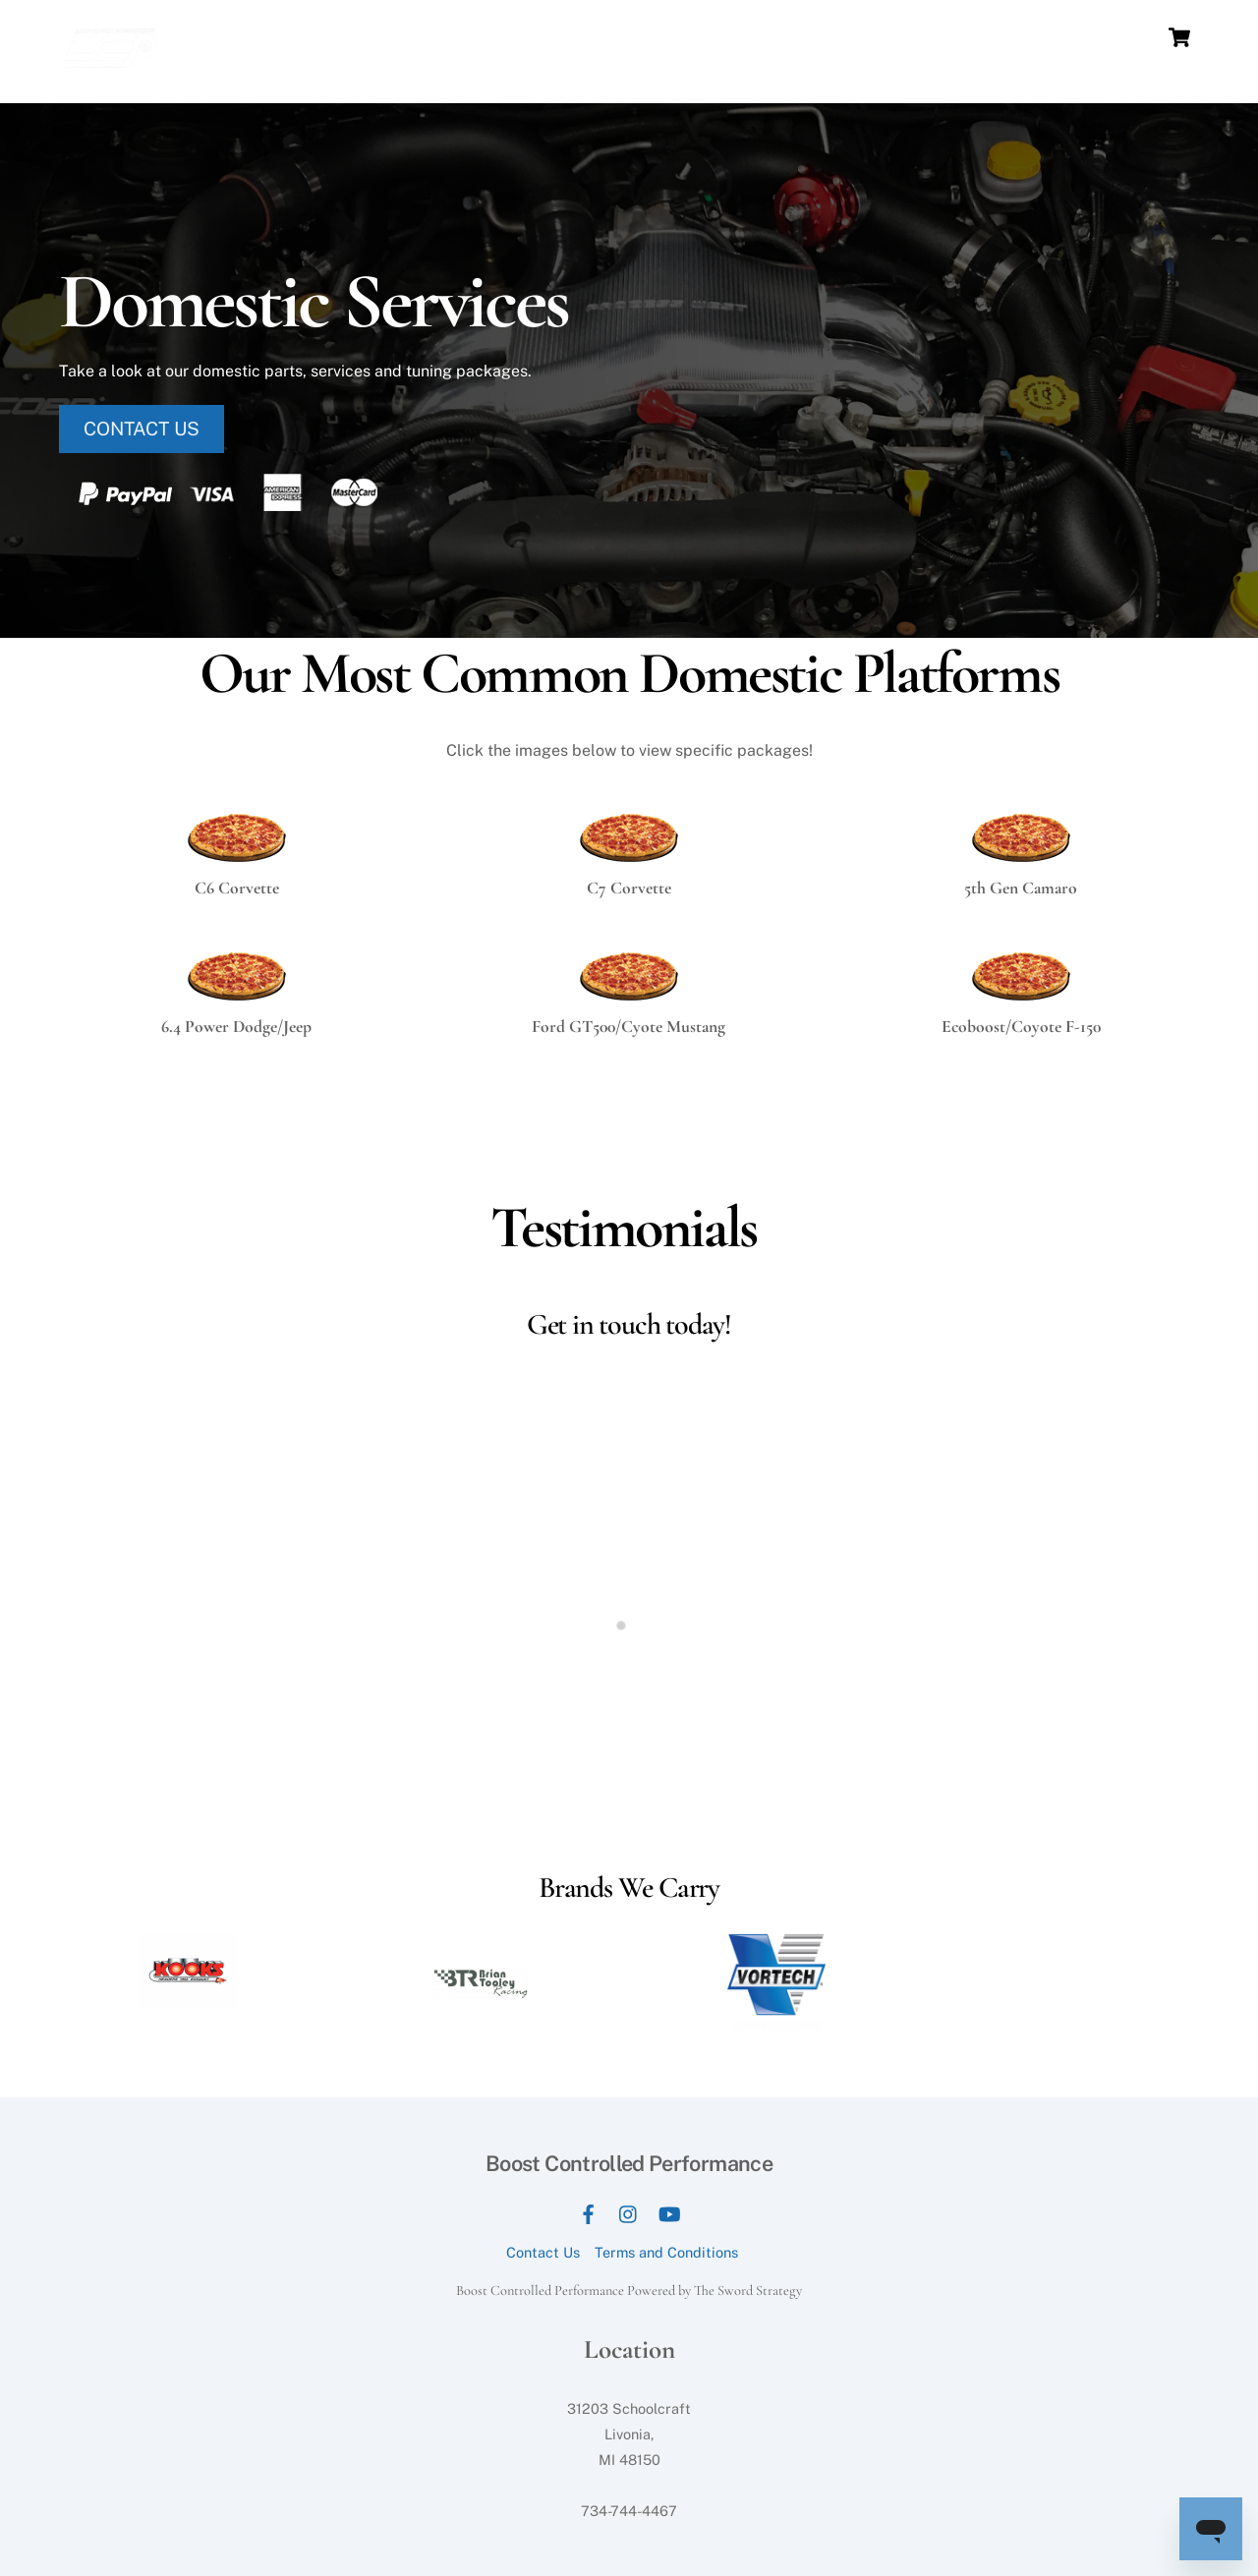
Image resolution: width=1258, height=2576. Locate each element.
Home (496, 37)
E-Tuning (1108, 37)
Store (962, 37)
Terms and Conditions (666, 2252)
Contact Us (543, 2252)
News (816, 37)
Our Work (889, 37)
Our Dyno (570, 37)
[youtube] (669, 2211)
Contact (1029, 37)
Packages (740, 37)
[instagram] (629, 2211)
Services (654, 37)
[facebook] (588, 2211)
